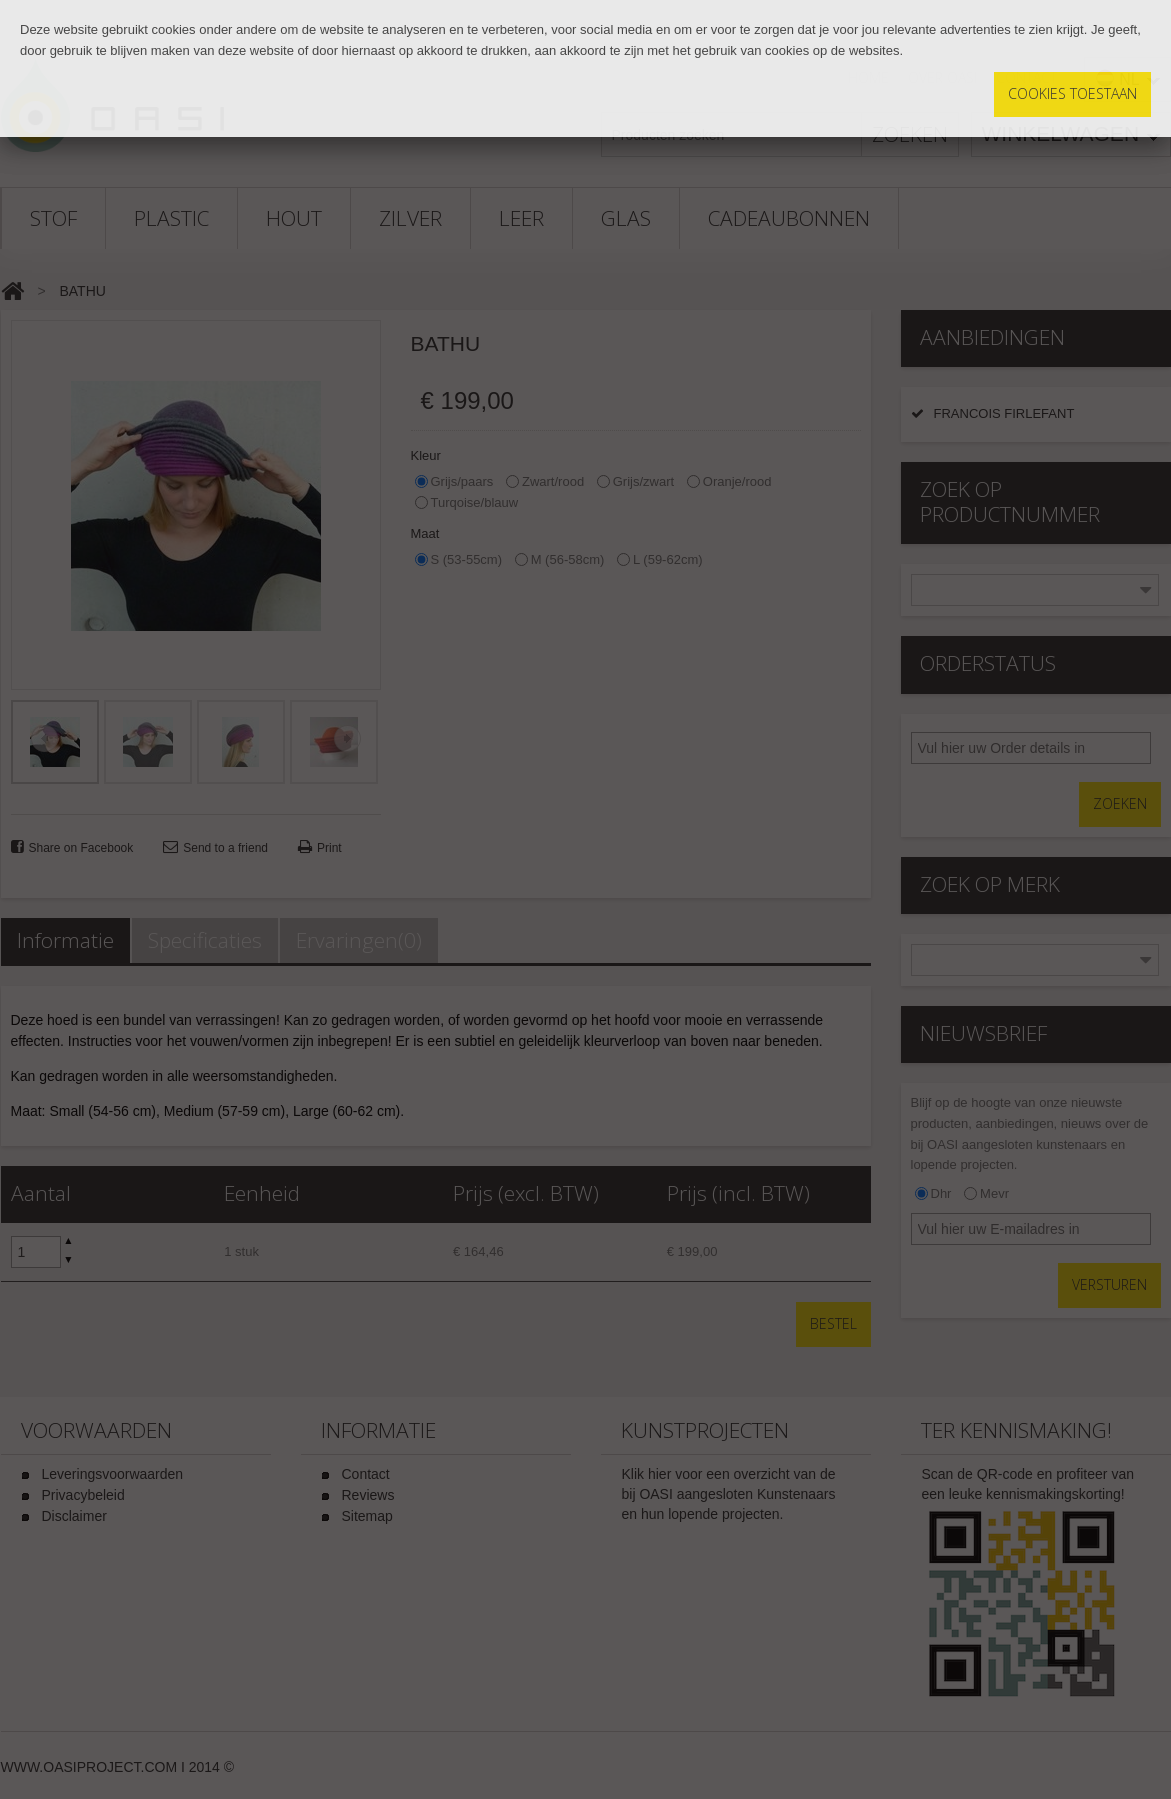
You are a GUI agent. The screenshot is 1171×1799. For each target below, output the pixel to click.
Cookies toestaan (1072, 93)
